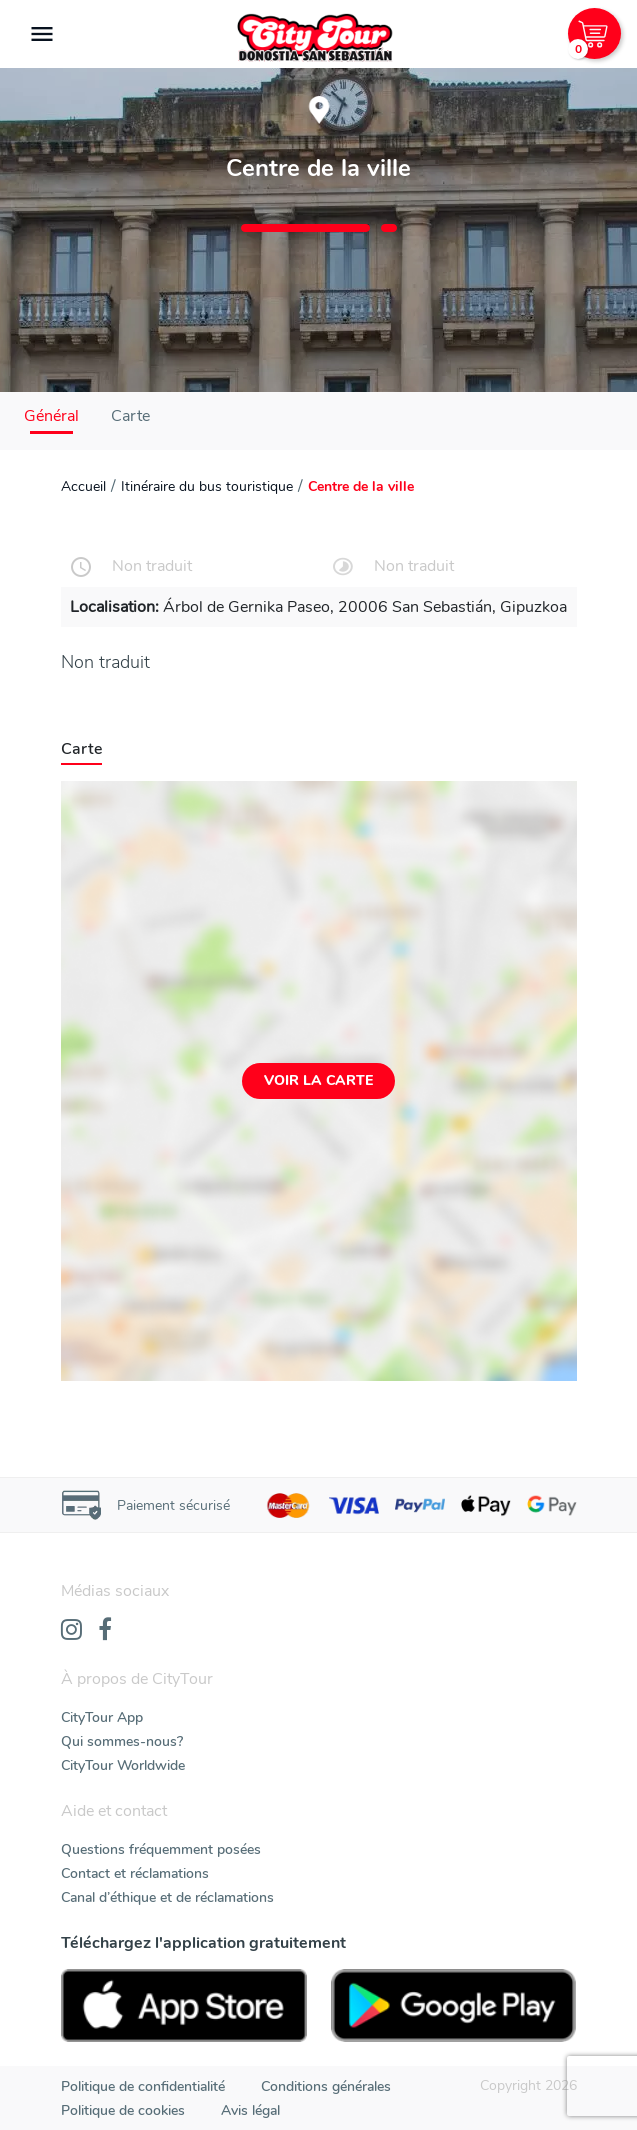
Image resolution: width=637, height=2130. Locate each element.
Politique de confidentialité (143, 2086)
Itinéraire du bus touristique (207, 486)
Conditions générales (326, 2086)
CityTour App (102, 1717)
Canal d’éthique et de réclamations (167, 1897)
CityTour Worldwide (123, 1765)
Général (51, 416)
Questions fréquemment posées (161, 1849)
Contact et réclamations (135, 1873)
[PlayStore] (454, 2005)
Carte (130, 416)
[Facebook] (105, 1631)
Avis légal (250, 2110)
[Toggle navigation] (42, 34)
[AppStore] (184, 2005)
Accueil (83, 486)
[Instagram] (71, 1631)
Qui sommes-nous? (122, 1741)
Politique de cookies (123, 2110)
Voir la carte (318, 1080)
